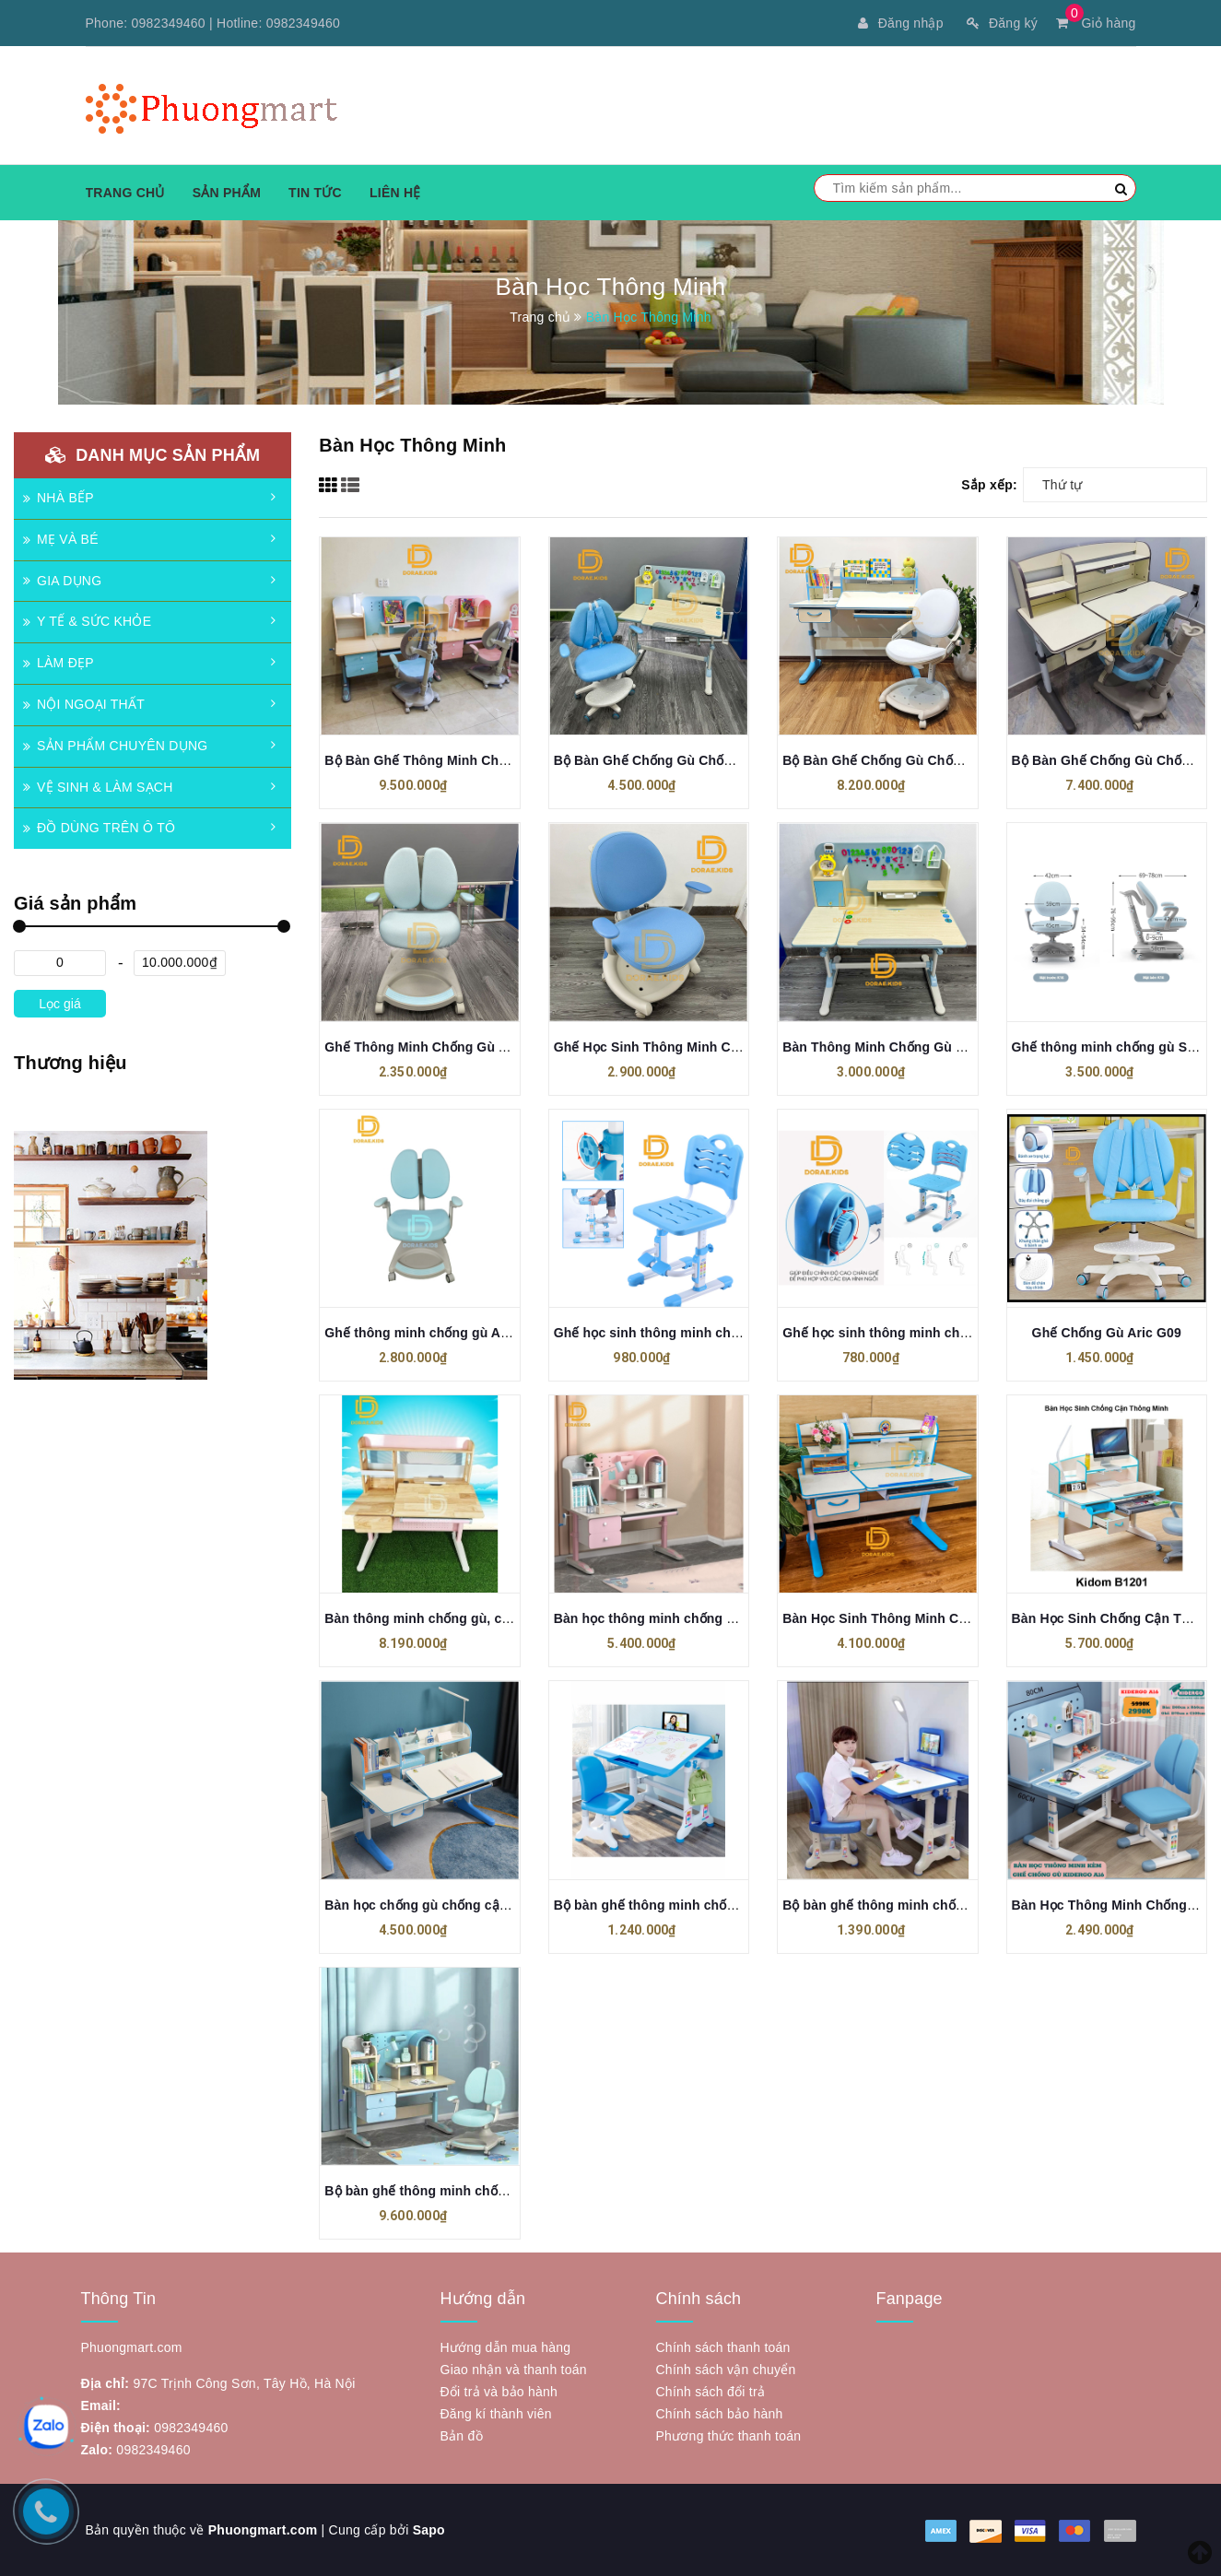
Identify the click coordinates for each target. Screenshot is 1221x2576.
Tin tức (315, 192)
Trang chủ (125, 192)
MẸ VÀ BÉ (61, 539)
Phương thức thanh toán (729, 2436)
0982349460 (168, 23)
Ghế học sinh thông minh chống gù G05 (906, 1332)
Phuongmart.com (263, 2530)
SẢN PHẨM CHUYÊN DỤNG (115, 745)
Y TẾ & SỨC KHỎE (87, 621)
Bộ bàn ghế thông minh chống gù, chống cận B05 (708, 1905)
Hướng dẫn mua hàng (505, 2347)
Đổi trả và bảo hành (499, 2391)
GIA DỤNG (62, 580)
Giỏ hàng (1095, 23)
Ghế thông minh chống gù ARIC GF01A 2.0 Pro (470, 1332)
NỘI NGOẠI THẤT (84, 704)
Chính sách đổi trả (711, 2391)
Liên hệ (395, 192)
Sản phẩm (227, 192)
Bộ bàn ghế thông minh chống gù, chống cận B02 (937, 1905)
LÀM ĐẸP (58, 662)
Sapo (429, 2530)
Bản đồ (461, 2436)
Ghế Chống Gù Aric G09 (1106, 1332)
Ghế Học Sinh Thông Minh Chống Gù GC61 (688, 1047)
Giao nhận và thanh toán (513, 2369)
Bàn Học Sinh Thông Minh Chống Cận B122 (918, 1618)
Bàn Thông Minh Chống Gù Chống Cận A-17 (919, 1047)
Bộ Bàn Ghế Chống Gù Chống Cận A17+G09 (691, 760)
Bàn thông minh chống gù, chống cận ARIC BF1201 (484, 1618)
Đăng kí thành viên (496, 2413)
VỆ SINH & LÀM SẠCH (98, 787)
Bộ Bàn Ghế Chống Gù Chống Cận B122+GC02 (928, 760)
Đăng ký (1002, 23)
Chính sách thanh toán (723, 2347)
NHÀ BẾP (58, 497)
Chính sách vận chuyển (726, 2369)
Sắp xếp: (989, 484)
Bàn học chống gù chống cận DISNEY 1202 (458, 1905)
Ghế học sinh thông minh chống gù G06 (678, 1332)
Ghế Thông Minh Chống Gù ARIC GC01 (446, 1047)
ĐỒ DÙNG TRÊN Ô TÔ (99, 827)
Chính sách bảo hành (719, 2413)
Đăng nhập (900, 23)
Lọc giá (59, 1003)
